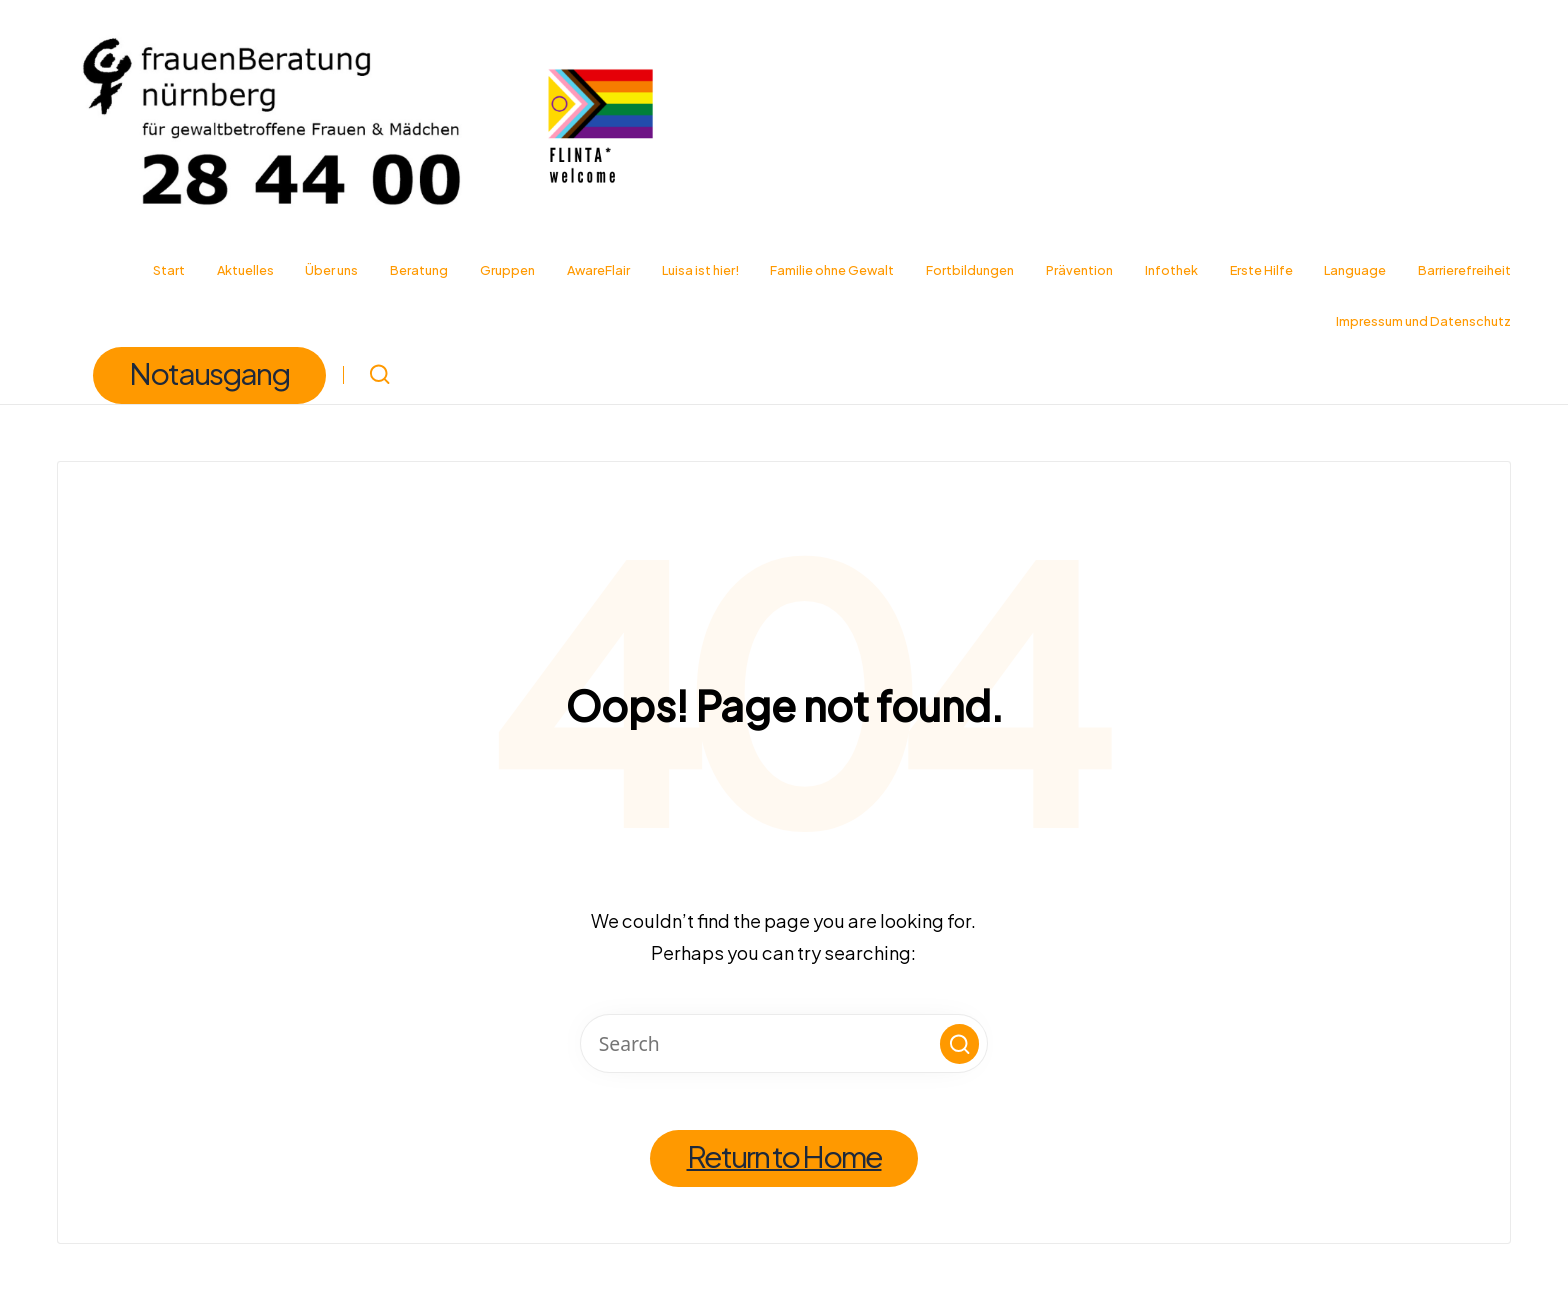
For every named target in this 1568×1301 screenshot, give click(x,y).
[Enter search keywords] (784, 1043)
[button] (209, 375)
